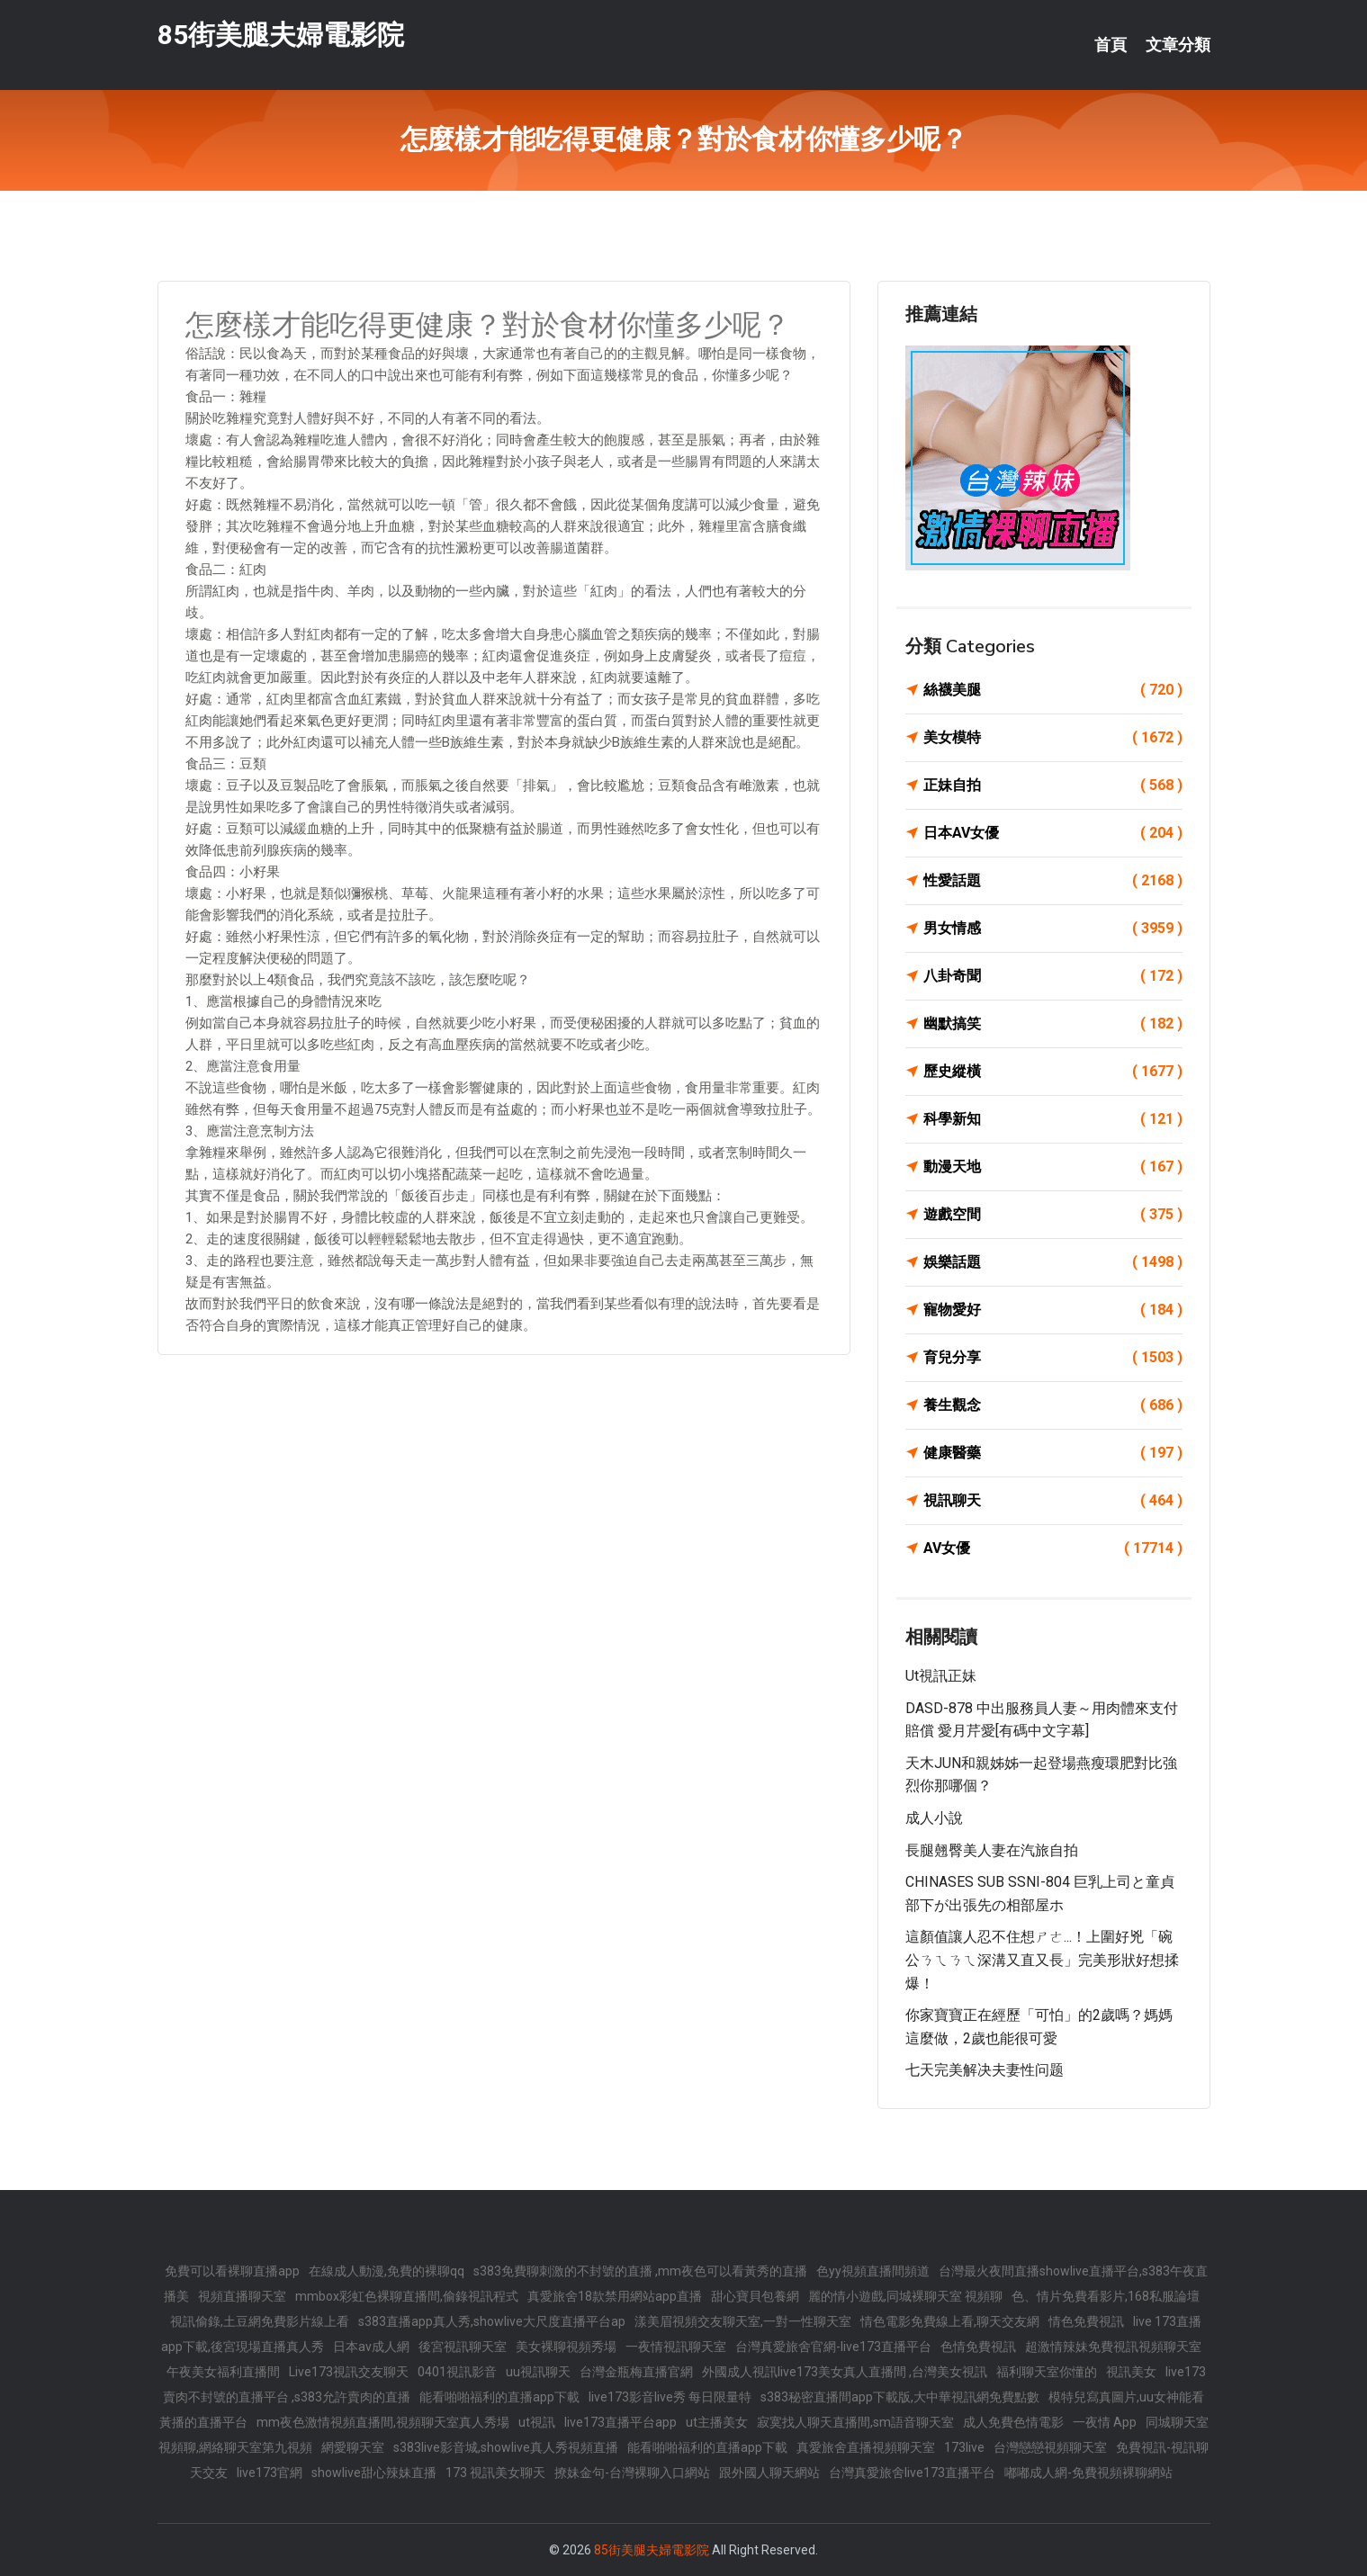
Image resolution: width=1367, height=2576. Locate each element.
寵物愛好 (1053, 1310)
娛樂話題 (1053, 1262)
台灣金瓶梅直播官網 (636, 2372)
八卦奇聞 (1053, 976)
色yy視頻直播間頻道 (873, 2271)
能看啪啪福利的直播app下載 (499, 2397)
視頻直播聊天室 (242, 2296)
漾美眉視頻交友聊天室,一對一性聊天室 (742, 2321)
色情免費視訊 (978, 2346)
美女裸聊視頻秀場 (566, 2346)
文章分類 (1178, 45)
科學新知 (1053, 1119)
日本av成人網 (371, 2346)
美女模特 (1053, 737)
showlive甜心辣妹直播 (373, 2472)
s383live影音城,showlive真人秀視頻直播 (505, 2447)
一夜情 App (1105, 2422)
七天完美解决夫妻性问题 (984, 2069)
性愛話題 (1053, 880)
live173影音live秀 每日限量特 (670, 2397)
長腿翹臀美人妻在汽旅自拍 (991, 1850)
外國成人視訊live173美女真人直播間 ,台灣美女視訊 (844, 2372)
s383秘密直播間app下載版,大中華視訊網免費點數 (899, 2397)
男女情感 (1053, 928)
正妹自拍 (1053, 785)
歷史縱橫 (1053, 1071)
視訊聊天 (1053, 1500)
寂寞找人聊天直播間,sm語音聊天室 (855, 2422)
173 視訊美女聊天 (495, 2472)
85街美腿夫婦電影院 (280, 34)
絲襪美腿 (1053, 690)
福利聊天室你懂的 (1046, 2372)
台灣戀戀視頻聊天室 (1050, 2447)
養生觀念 (1053, 1405)
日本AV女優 (1053, 833)
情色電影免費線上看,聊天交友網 (949, 2321)
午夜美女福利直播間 (223, 2372)
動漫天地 (1053, 1167)
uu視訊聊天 (538, 2372)
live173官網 (269, 2472)
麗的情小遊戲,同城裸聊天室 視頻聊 (905, 2296)
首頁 (1110, 45)
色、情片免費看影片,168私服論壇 (1106, 2296)
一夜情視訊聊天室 (675, 2346)
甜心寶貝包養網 (755, 2296)
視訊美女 (1131, 2372)
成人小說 (934, 1818)
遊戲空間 (1053, 1214)
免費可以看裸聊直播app (232, 2271)
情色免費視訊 (1086, 2321)
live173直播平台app (620, 2422)
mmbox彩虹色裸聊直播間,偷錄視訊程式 (406, 2296)
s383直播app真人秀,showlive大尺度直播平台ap (491, 2321)
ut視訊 (536, 2422)
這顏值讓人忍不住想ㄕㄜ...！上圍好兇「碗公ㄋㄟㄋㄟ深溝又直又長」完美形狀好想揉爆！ (1042, 1959)
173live (964, 2447)
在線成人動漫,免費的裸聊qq (386, 2271)
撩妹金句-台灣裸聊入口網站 (632, 2472)
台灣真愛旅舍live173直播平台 (912, 2472)
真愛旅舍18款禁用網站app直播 (614, 2296)
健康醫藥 (1053, 1453)
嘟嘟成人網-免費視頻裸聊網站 (1088, 2472)
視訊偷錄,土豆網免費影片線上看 (259, 2321)
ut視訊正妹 (940, 1675)
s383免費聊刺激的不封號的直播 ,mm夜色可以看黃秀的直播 (640, 2271)
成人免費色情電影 (1013, 2422)
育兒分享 (1053, 1357)
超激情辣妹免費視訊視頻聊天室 (1113, 2346)
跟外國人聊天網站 (769, 2472)
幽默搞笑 (1053, 1024)
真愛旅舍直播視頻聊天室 (865, 2447)
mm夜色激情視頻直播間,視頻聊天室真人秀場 (382, 2422)
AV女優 (1053, 1548)
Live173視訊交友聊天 (349, 2372)
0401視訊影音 (457, 2372)
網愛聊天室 (352, 2447)
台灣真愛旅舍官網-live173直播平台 (833, 2346)
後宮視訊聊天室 (462, 2346)
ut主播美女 (717, 2422)
